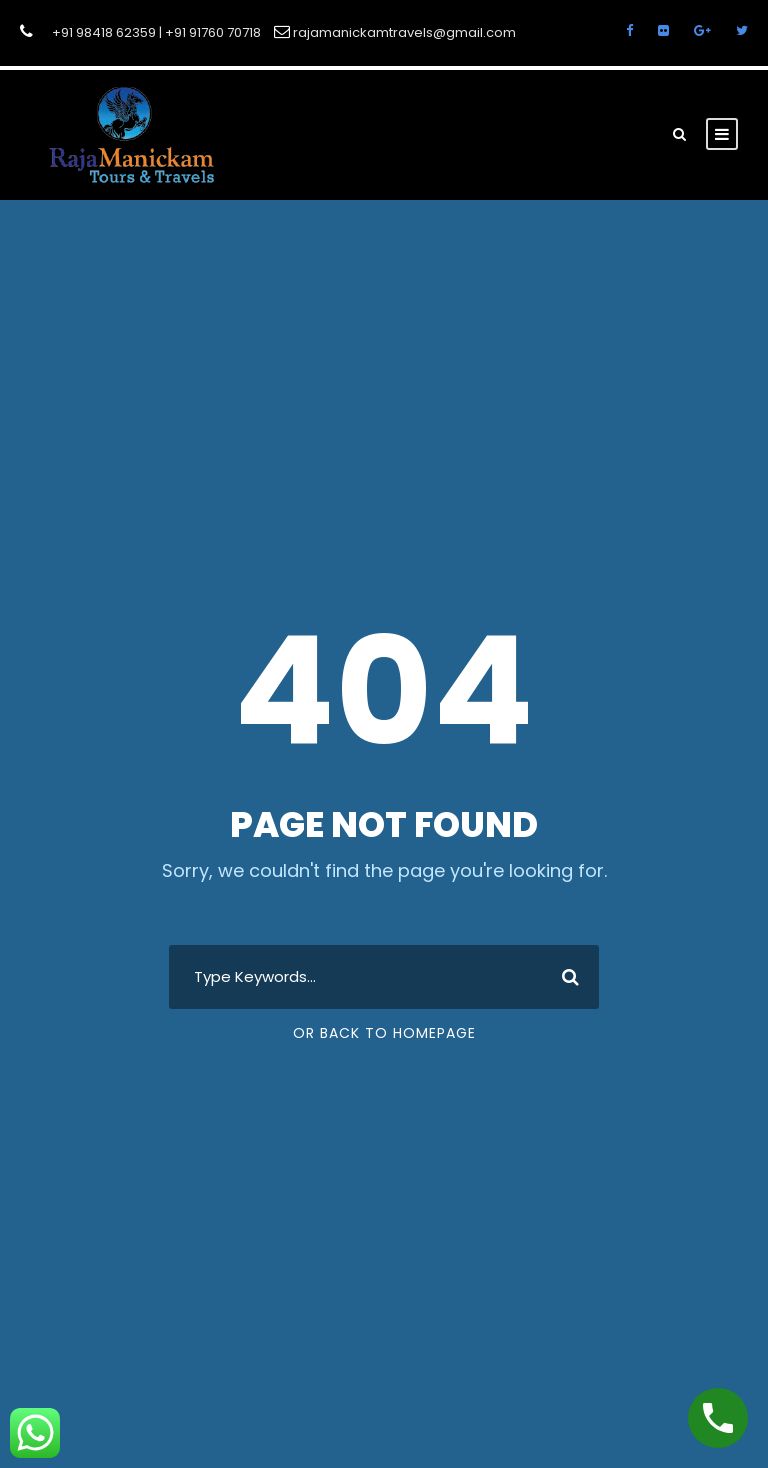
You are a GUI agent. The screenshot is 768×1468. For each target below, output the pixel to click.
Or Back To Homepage (384, 1033)
